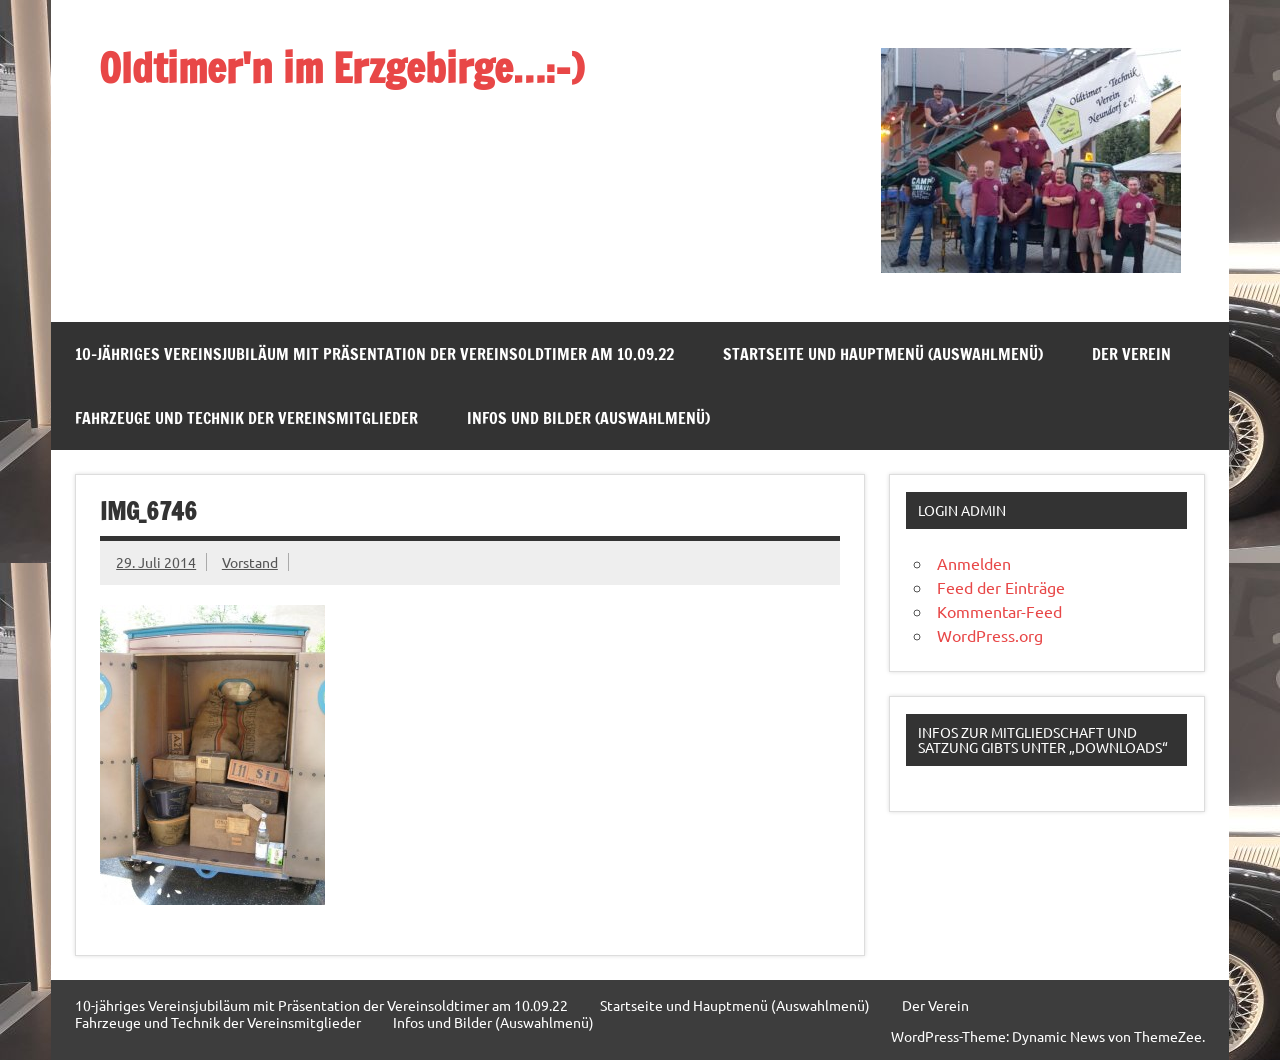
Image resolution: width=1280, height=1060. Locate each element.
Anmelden (974, 563)
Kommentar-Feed (999, 611)
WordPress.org (990, 635)
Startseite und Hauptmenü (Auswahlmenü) (883, 354)
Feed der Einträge (1001, 587)
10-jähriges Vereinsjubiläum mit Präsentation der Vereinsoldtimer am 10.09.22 (374, 354)
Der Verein (1131, 354)
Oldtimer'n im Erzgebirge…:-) (341, 67)
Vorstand (250, 562)
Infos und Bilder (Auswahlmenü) (588, 418)
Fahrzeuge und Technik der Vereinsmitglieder (246, 418)
